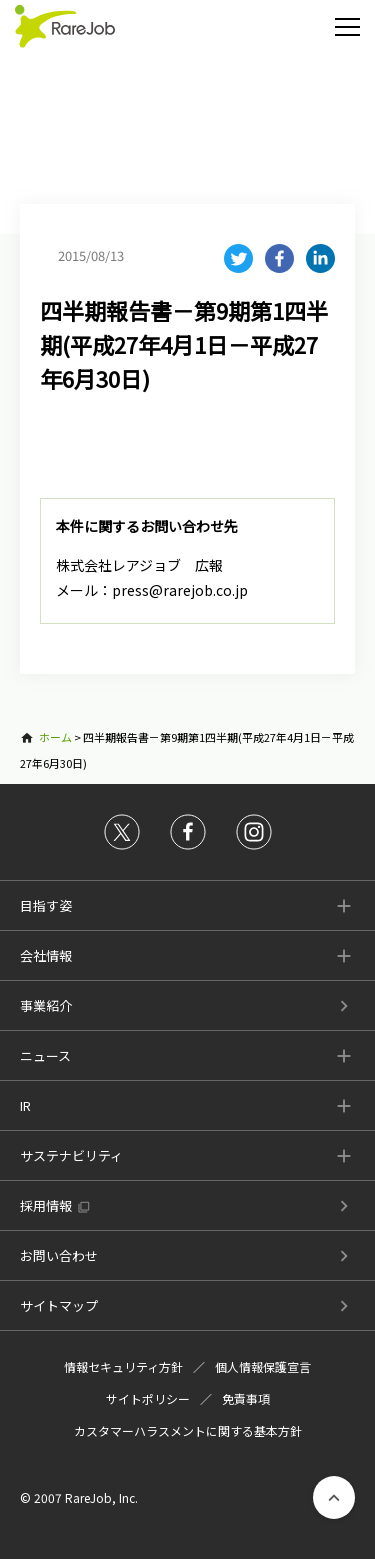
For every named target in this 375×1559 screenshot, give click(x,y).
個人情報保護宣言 (263, 1366)
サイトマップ (59, 1305)
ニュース (45, 1055)
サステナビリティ (71, 1155)
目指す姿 (46, 905)
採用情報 (46, 1205)
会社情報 (46, 955)
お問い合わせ (59, 1255)
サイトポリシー (148, 1398)
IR (25, 1105)
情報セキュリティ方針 (123, 1366)
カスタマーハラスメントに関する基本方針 (188, 1430)
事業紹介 (46, 1005)
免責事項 (246, 1398)
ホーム (55, 737)
